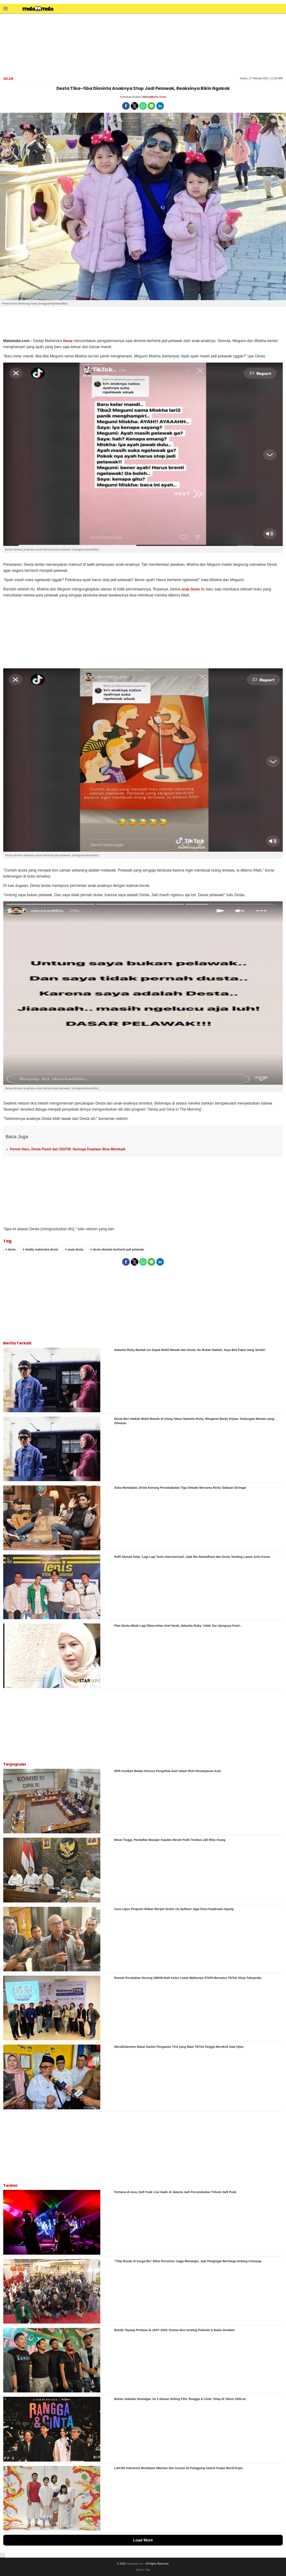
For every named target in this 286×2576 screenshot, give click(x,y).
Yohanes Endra (130, 97)
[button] (5, 8)
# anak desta (74, 1249)
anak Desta (191, 589)
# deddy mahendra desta (40, 1249)
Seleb (8, 78)
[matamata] (38, 9)
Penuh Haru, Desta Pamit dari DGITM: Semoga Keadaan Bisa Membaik (67, 1149)
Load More (143, 2540)
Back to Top (143, 2569)
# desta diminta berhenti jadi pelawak (117, 1249)
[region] (143, 45)
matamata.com (134, 2563)
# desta (10, 1249)
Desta (67, 341)
